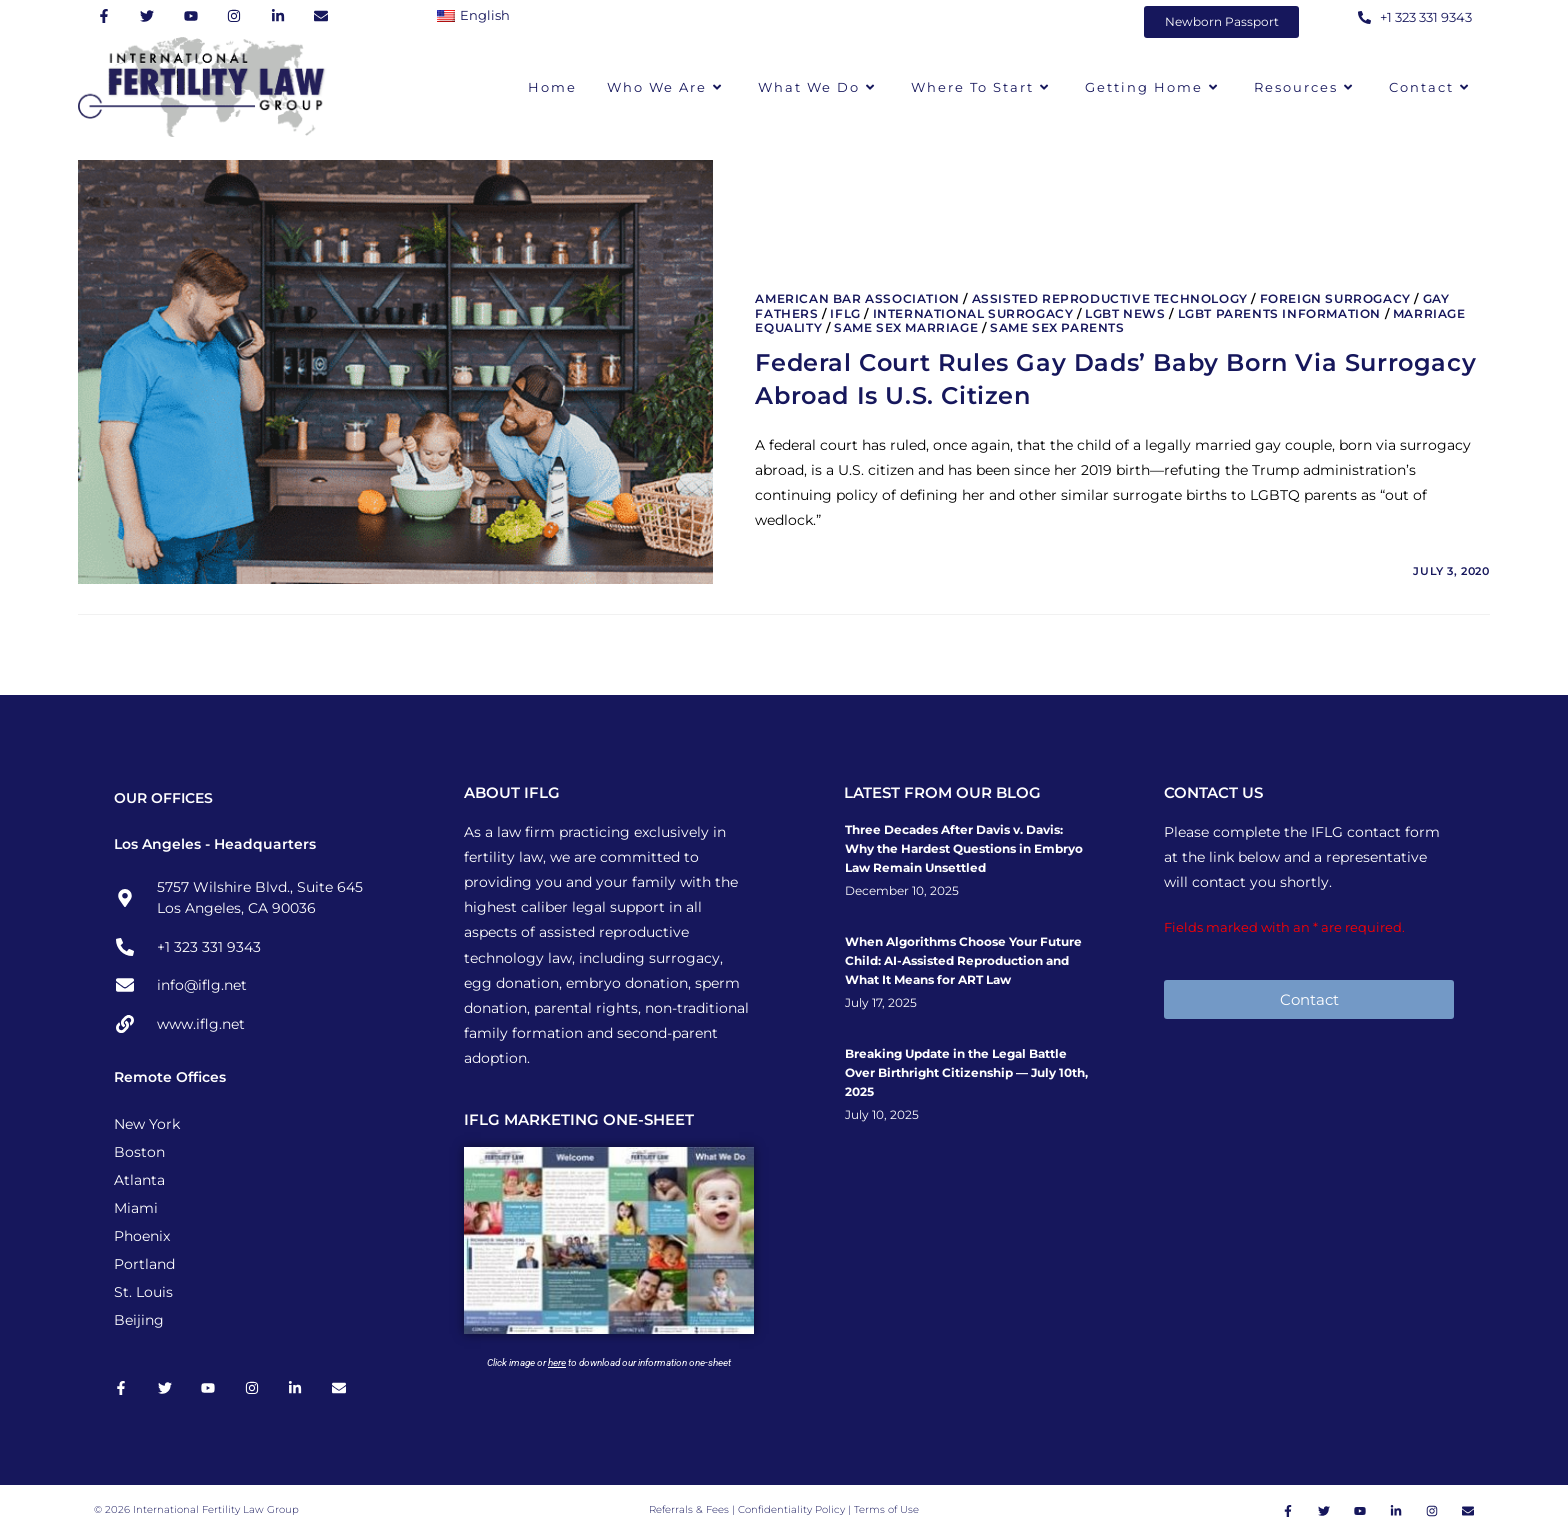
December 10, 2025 (902, 891)
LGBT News (1125, 313)
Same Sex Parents (1057, 327)
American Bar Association (857, 298)
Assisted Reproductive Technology (1110, 298)
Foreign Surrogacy (1335, 298)
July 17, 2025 (881, 1003)
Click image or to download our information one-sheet (609, 1362)
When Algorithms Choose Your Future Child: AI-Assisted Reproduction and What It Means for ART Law (963, 960)
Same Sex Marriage (906, 327)
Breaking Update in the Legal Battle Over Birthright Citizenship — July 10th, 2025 (966, 1072)
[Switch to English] (478, 15)
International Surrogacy (973, 313)
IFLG (845, 313)
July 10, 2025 (882, 1115)
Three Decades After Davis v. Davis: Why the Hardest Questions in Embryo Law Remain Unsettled (964, 848)
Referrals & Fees (689, 1511)
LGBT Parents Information (1279, 313)
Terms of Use (886, 1511)
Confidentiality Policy (793, 1511)
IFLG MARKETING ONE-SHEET (579, 1119)
